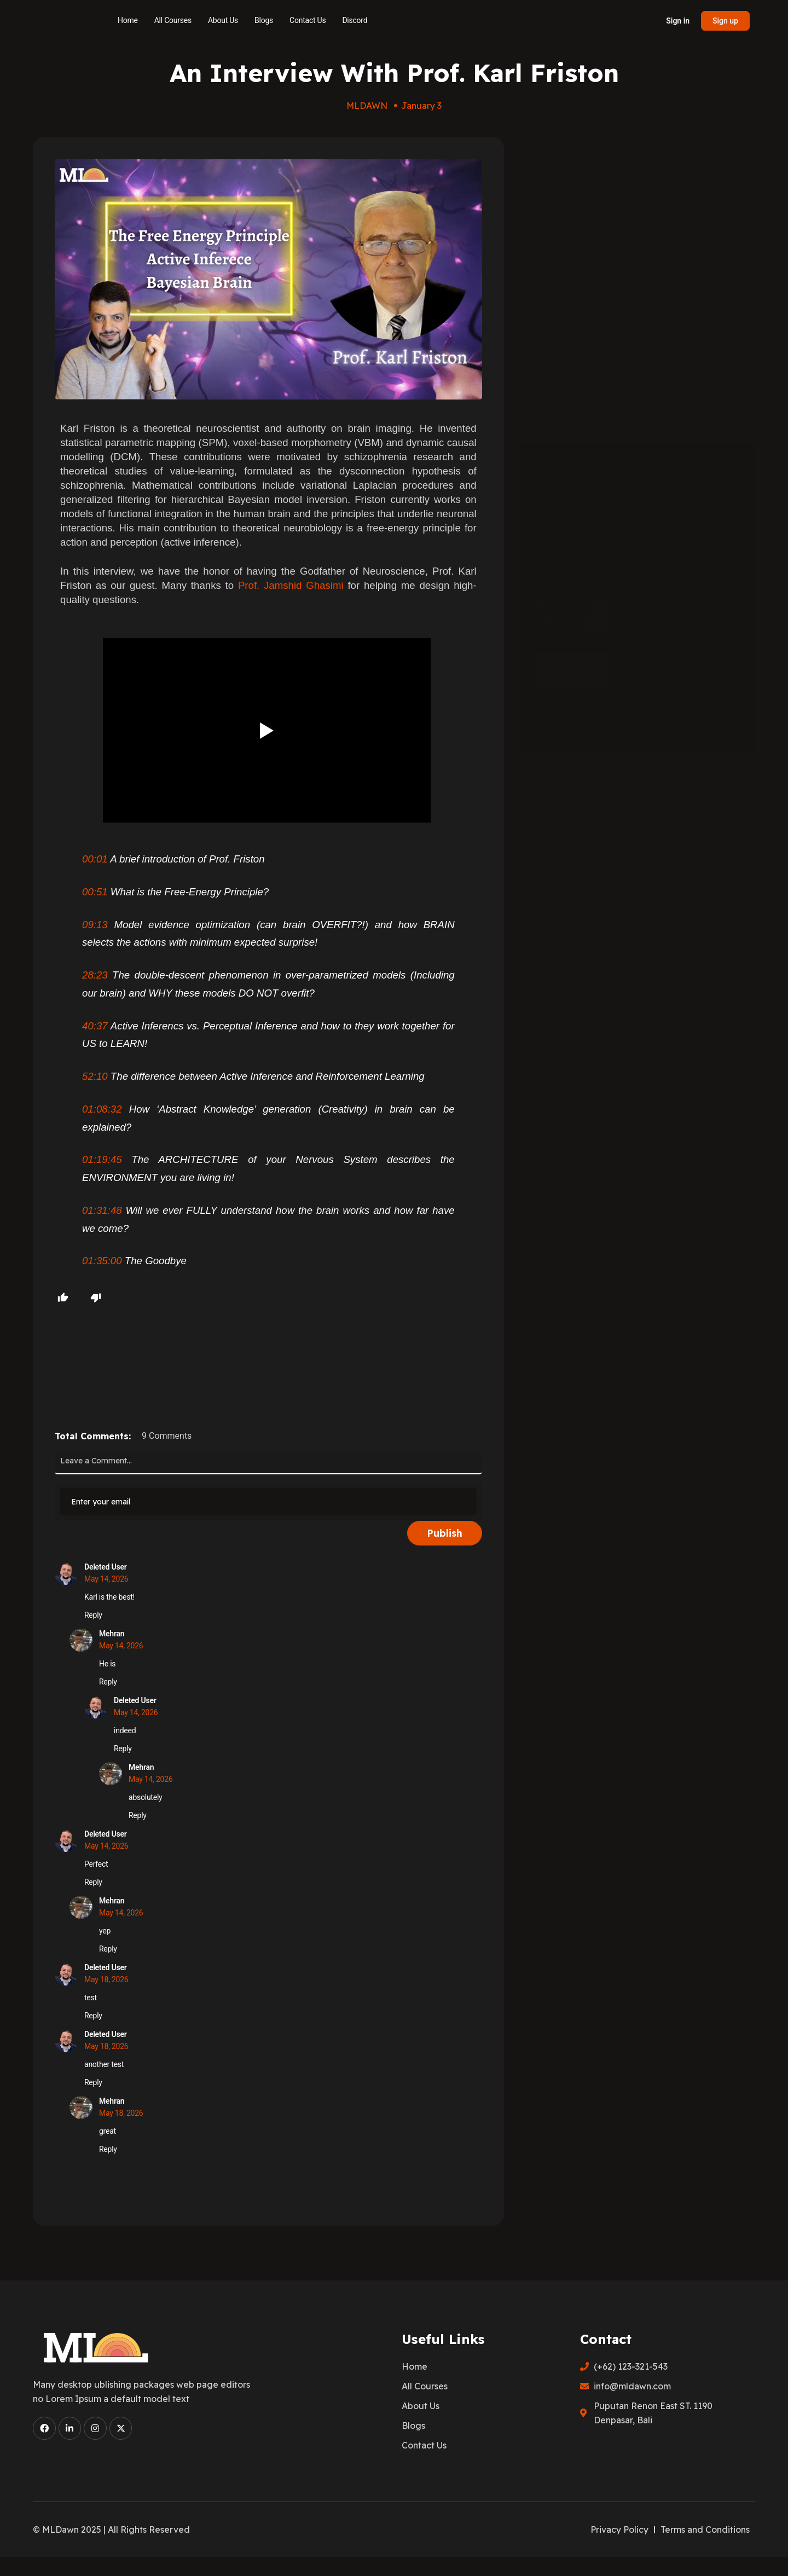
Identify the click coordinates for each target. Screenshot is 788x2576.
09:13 (95, 924)
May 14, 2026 (106, 1578)
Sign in (678, 20)
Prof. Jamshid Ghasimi (291, 585)
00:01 (95, 859)
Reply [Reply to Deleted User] (93, 1615)
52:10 (95, 1076)
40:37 (95, 1026)
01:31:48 (102, 1210)
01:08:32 (102, 1109)
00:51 (95, 892)
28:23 (95, 975)
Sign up (725, 20)
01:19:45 (102, 1159)
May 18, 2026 (106, 1979)
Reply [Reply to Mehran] (108, 1681)
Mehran (111, 1633)
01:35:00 (102, 1260)
